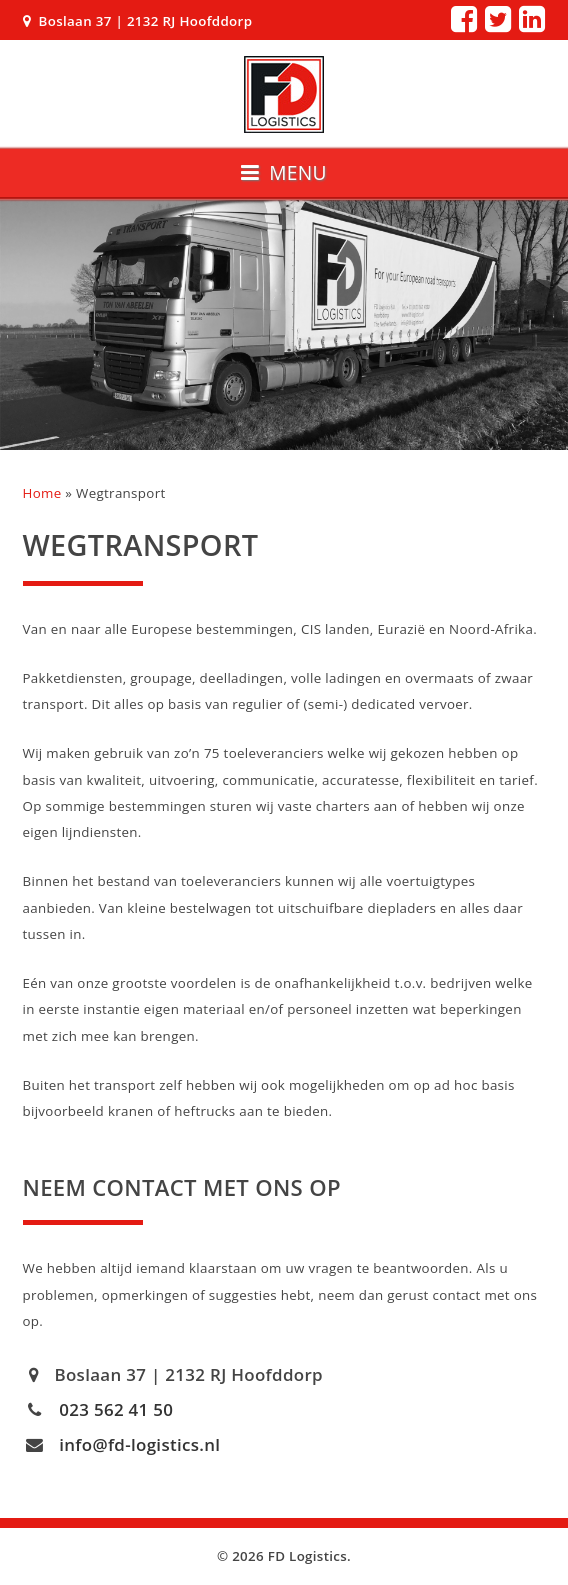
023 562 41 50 (116, 1409)
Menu (284, 172)
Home (42, 493)
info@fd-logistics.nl (139, 1444)
